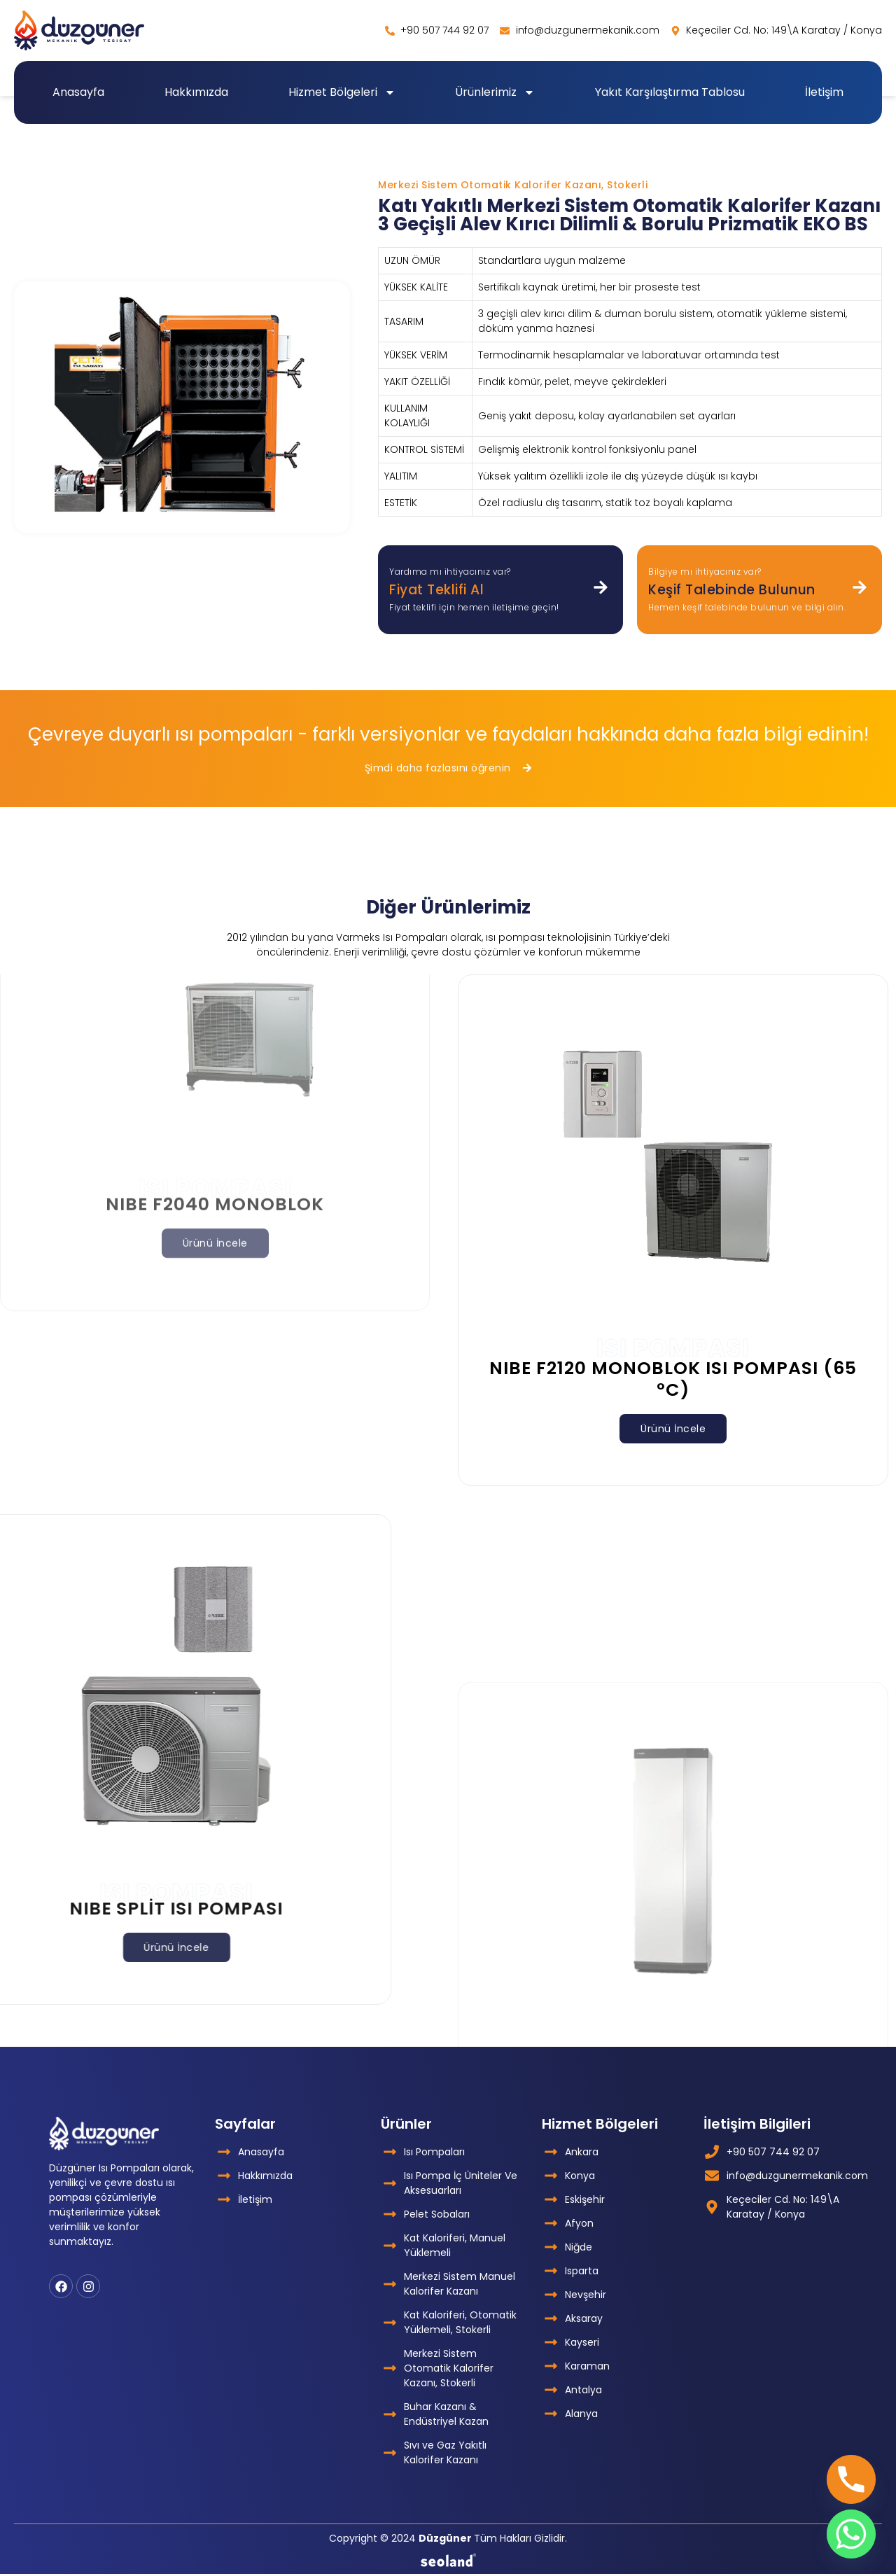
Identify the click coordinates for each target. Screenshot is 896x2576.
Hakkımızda (196, 92)
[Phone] (851, 2479)
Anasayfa (78, 92)
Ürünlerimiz (495, 92)
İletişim (824, 92)
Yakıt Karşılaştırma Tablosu (670, 92)
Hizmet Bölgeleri (342, 92)
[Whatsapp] (851, 2534)
